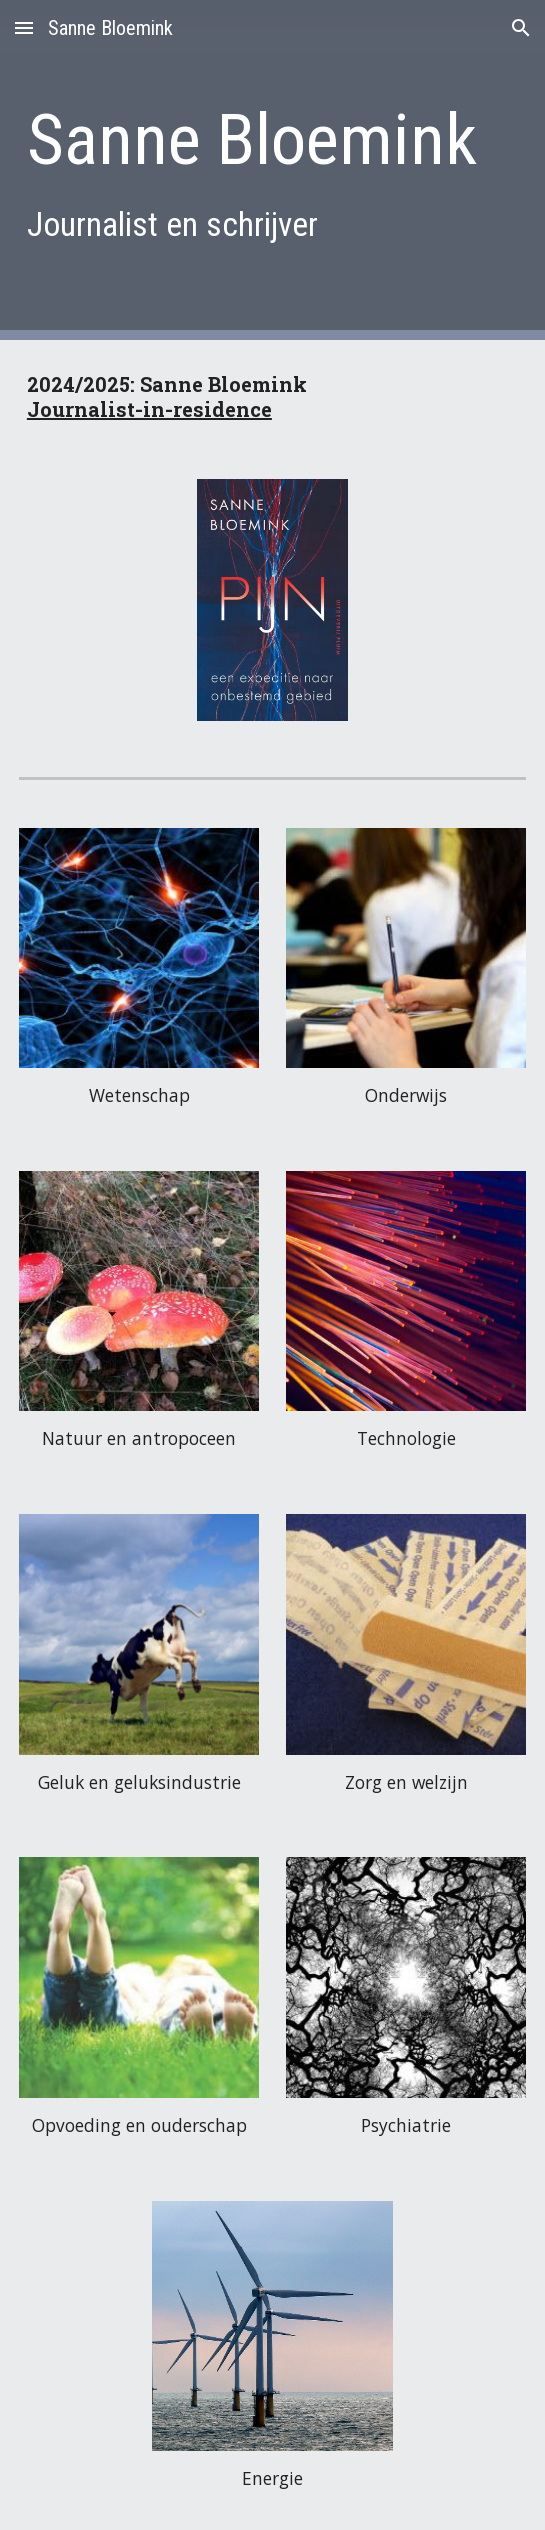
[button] (24, 27)
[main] (272, 170)
